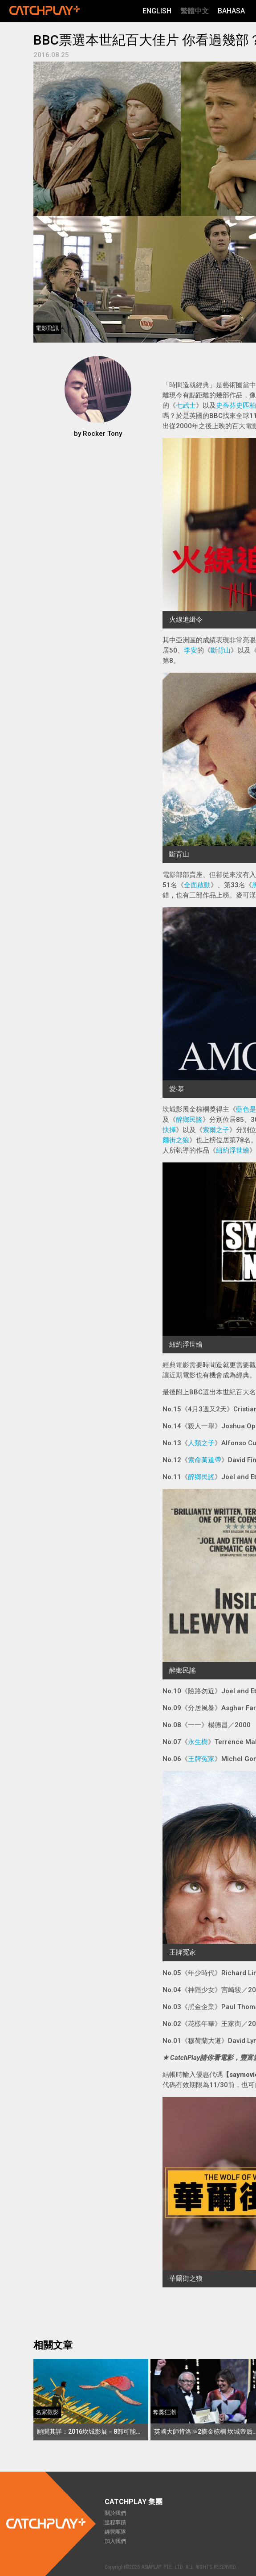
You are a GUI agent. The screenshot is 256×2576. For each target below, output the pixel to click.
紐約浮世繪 (232, 1150)
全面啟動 (197, 885)
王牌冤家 (201, 1759)
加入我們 (115, 2541)
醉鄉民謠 (189, 1120)
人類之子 (201, 1443)
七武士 (186, 405)
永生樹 (198, 1742)
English (156, 11)
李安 (190, 650)
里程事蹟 (115, 2522)
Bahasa (231, 11)
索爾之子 (216, 1130)
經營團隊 (115, 2532)
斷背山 (221, 650)
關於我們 (115, 2513)
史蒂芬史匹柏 (236, 405)
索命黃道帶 (204, 1460)
